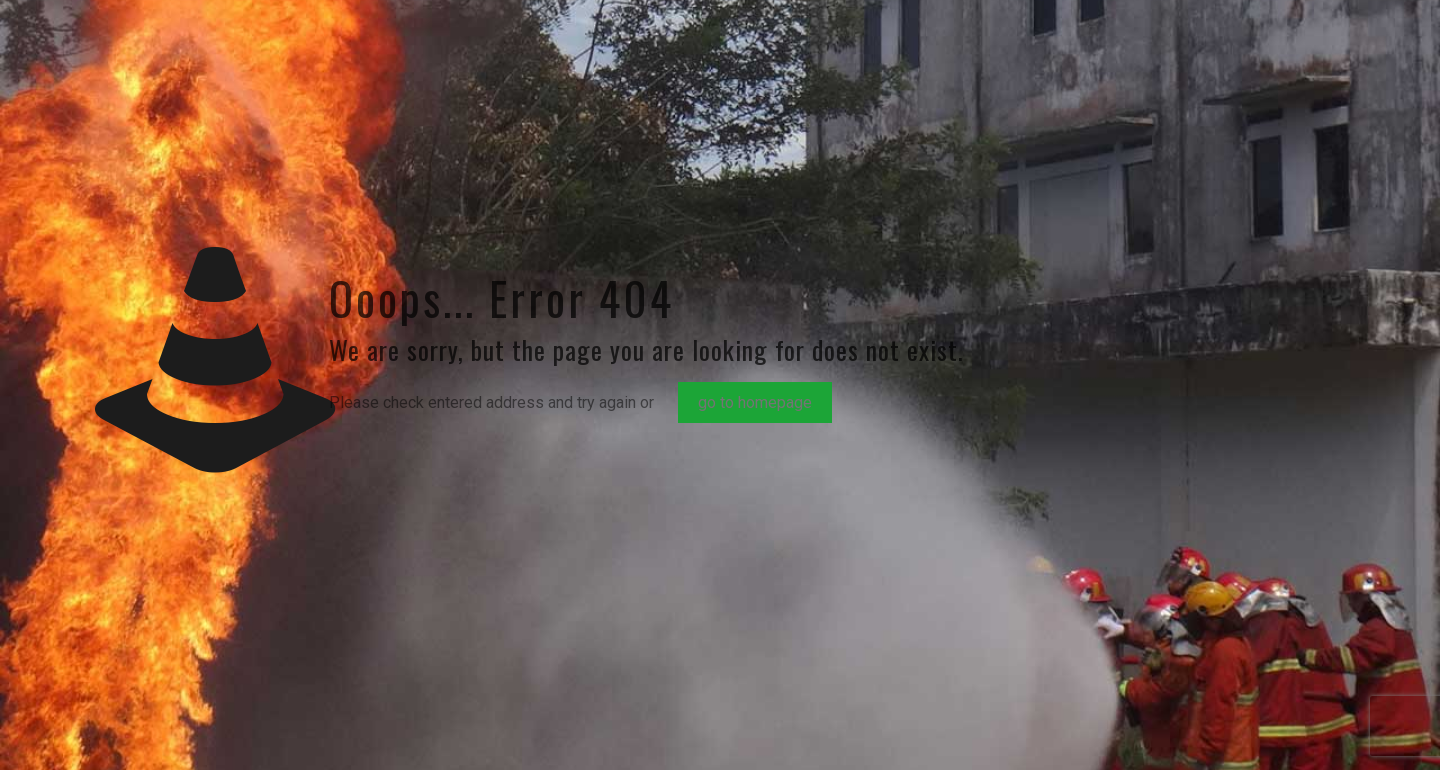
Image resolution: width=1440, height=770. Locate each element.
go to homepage (755, 402)
